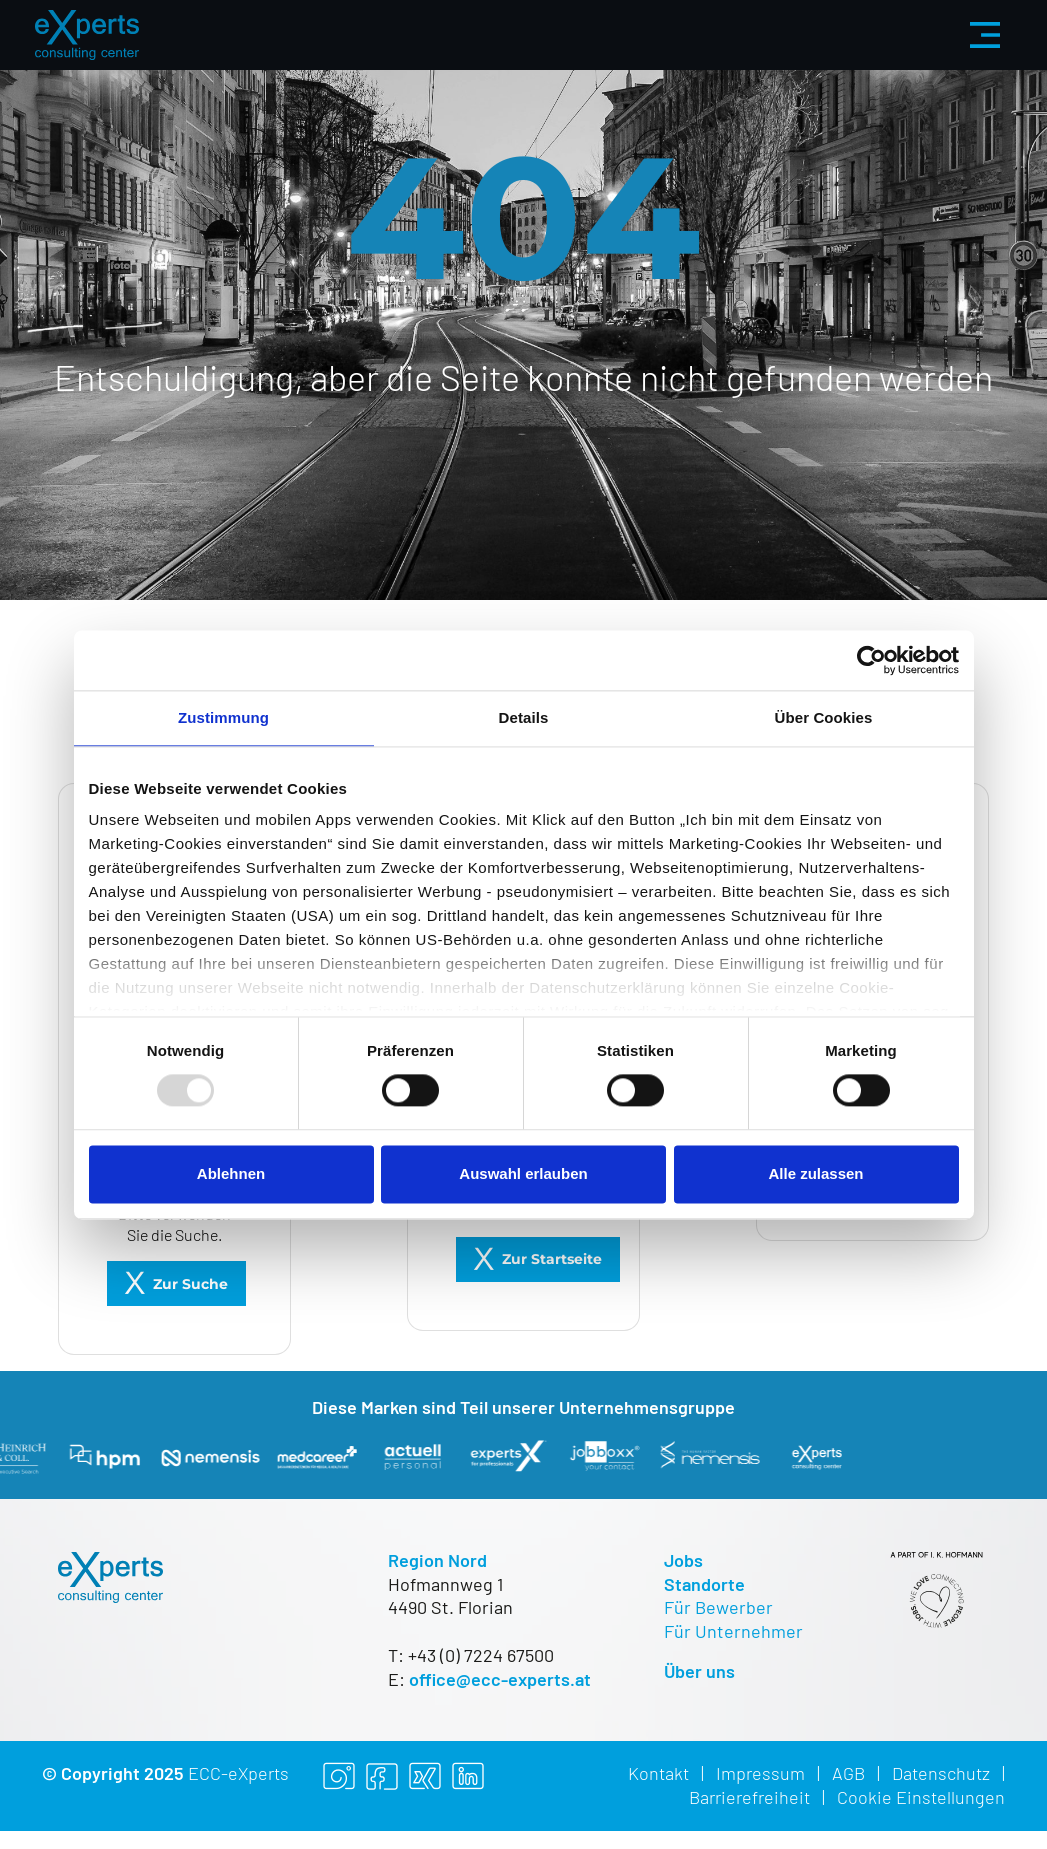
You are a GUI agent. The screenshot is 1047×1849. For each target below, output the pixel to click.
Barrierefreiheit (749, 1797)
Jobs (683, 1560)
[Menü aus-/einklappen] (985, 35)
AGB (848, 1773)
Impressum (760, 1773)
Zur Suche (190, 1284)
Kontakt (658, 1773)
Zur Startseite (552, 1259)
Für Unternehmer (733, 1631)
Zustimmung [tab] (223, 717)
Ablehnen (231, 1173)
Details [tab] (524, 717)
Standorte (704, 1584)
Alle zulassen (815, 1173)
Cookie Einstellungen (921, 1797)
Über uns (699, 1671)
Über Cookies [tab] (824, 717)
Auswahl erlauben (523, 1173)
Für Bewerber (718, 1607)
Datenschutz (941, 1773)
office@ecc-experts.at (500, 1679)
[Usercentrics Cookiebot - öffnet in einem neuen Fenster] (871, 660)
